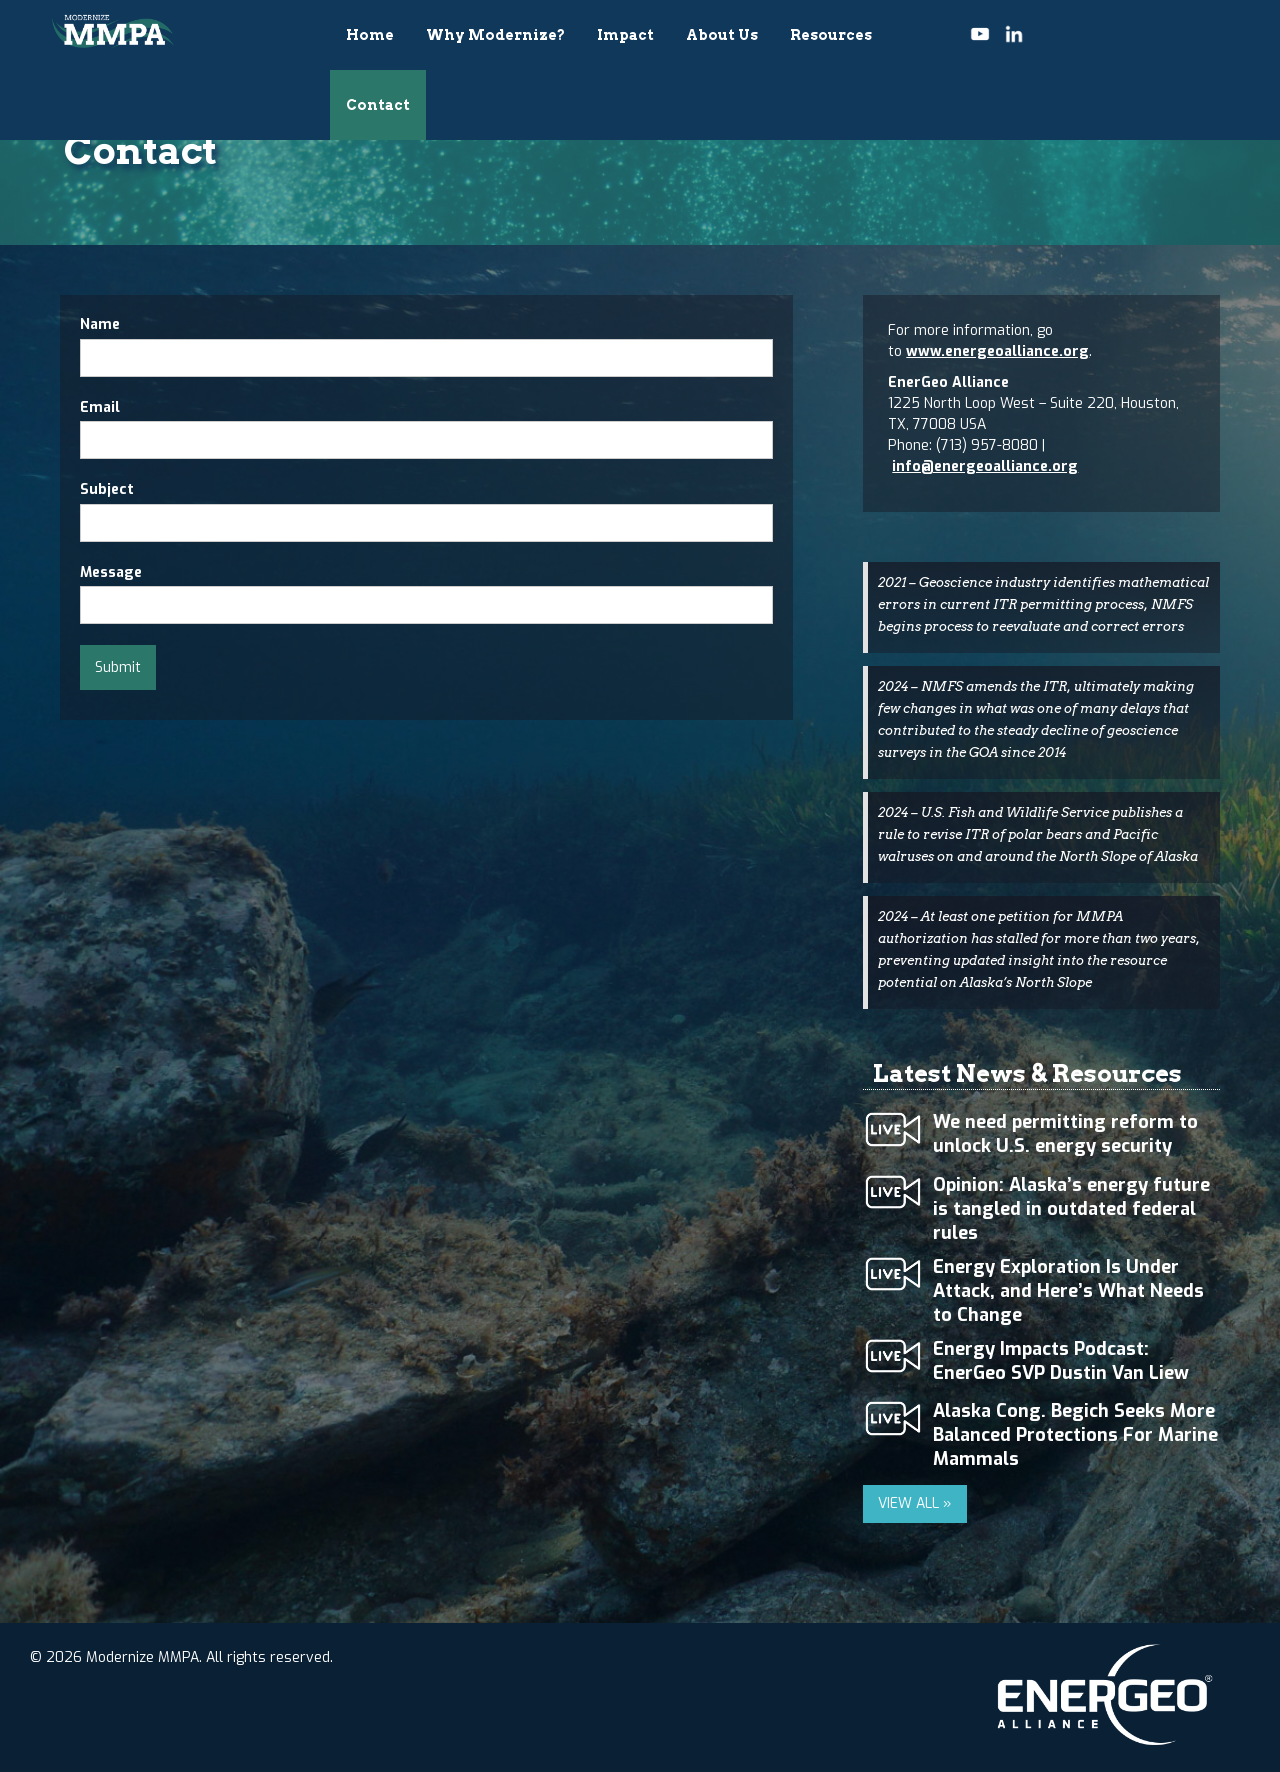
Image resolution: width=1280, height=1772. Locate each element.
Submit (118, 667)
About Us (722, 35)
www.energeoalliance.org (997, 351)
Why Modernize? (495, 35)
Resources (831, 35)
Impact (625, 35)
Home (370, 35)
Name (100, 324)
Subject (107, 489)
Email (100, 407)
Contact (378, 105)
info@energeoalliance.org (985, 466)
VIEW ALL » (915, 1503)
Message (111, 572)
